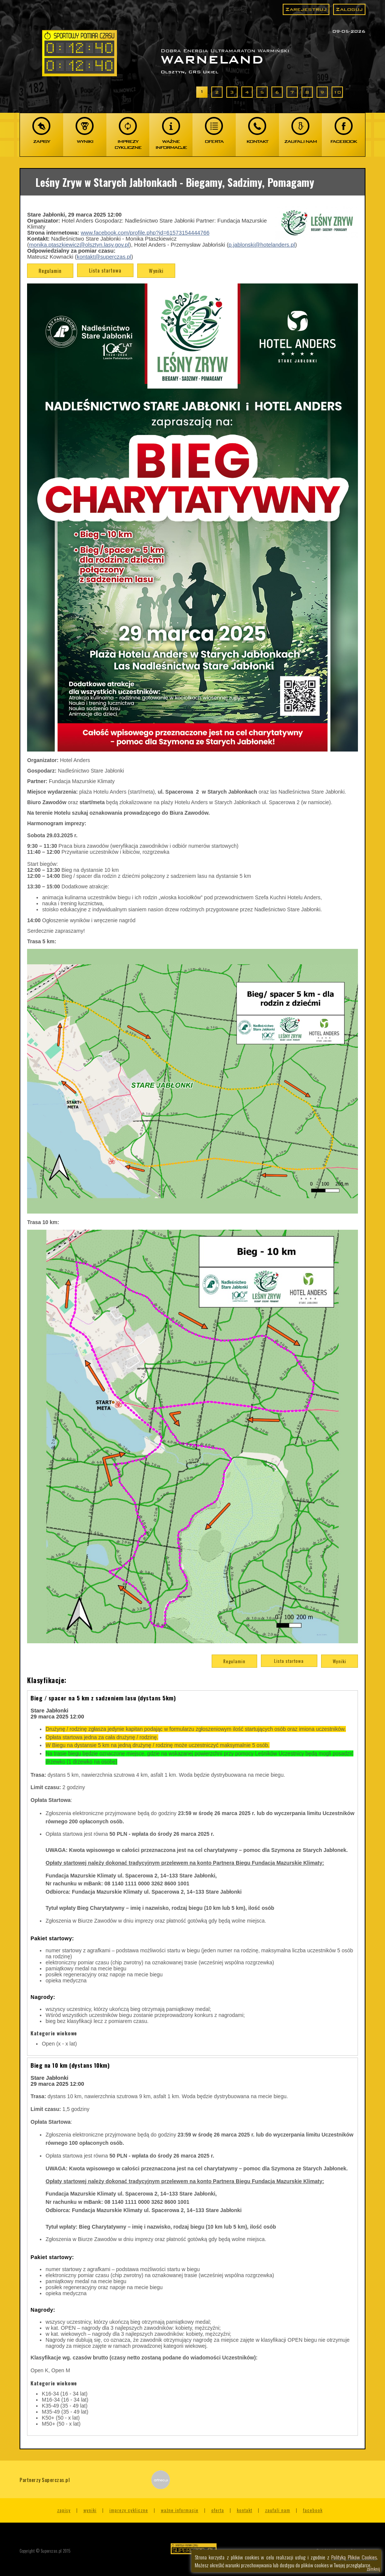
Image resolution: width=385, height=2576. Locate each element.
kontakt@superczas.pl (104, 257)
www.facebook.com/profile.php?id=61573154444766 (145, 233)
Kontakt (244, 2510)
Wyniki (156, 270)
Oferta (217, 2510)
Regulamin (50, 270)
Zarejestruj (306, 9)
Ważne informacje (180, 2510)
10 (337, 92)
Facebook (313, 2510)
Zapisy (64, 2510)
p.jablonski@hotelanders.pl (262, 245)
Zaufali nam (277, 2510)
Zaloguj (349, 9)
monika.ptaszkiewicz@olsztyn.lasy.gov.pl (79, 245)
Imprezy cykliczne (128, 2510)
